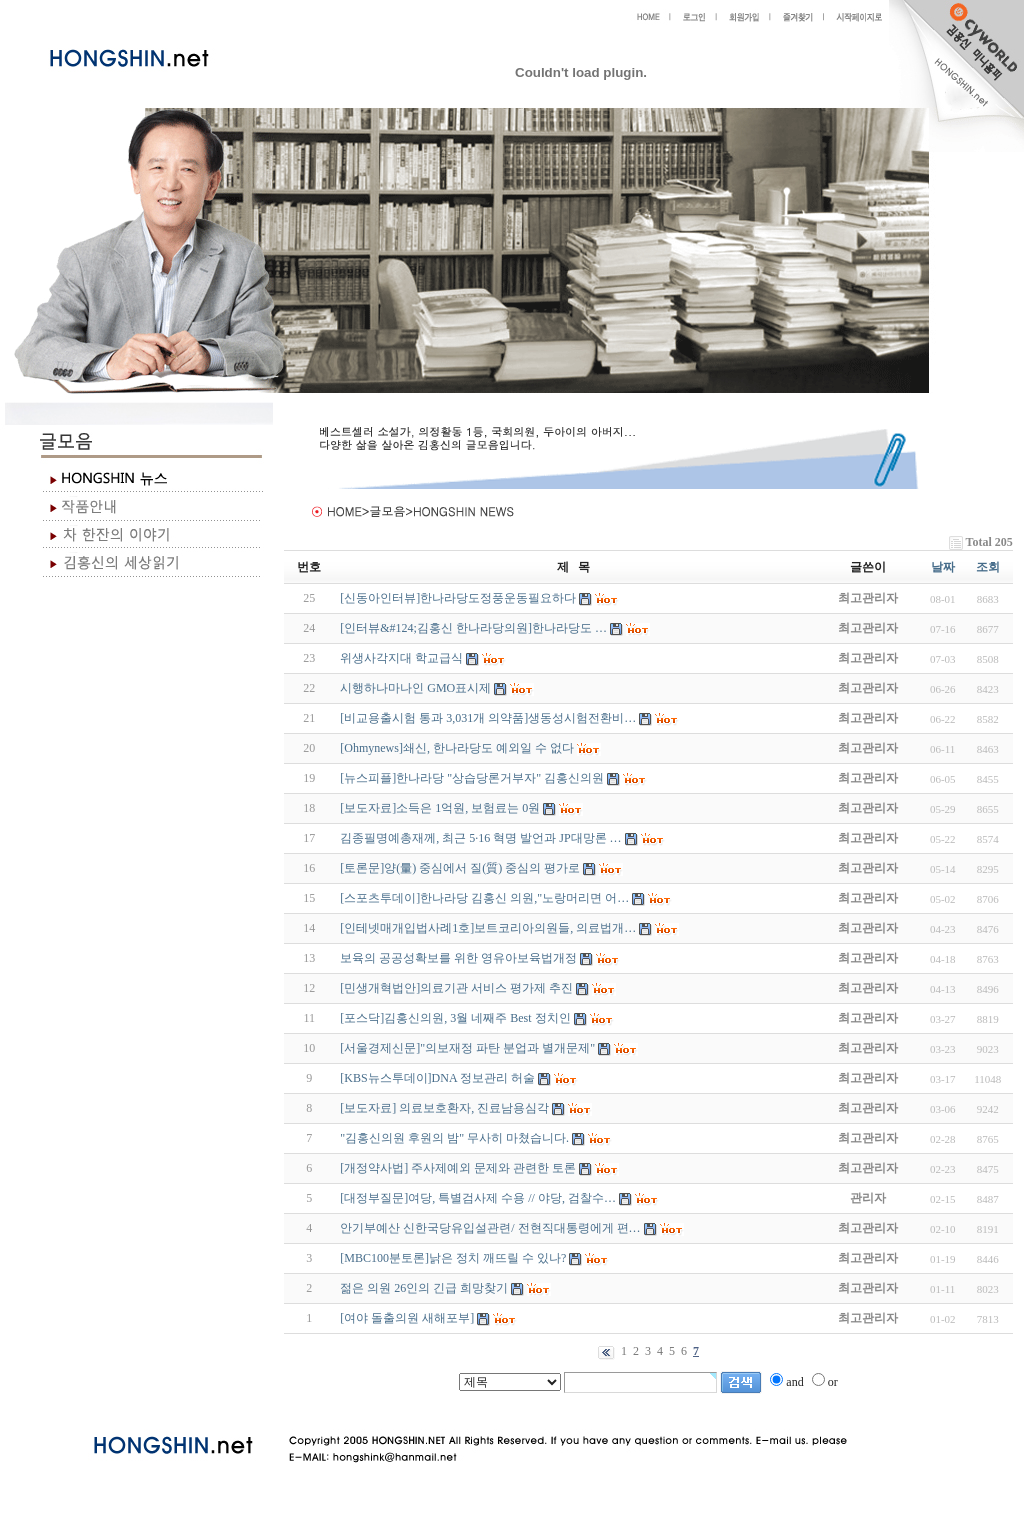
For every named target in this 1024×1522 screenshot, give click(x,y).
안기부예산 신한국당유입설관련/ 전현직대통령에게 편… (490, 1228)
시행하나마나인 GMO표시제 (415, 688)
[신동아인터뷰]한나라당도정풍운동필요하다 (458, 598)
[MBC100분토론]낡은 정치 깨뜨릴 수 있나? (453, 1258)
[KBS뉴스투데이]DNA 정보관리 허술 (437, 1078)
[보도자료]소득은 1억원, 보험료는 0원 (440, 808)
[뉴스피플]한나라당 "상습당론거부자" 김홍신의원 (472, 778)
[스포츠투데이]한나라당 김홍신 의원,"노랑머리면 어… (484, 898)
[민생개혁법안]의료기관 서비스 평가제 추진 (456, 988)
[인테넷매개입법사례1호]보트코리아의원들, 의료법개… (488, 928)
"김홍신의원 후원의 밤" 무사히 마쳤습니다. (454, 1138)
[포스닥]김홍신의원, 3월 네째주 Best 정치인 (455, 1018)
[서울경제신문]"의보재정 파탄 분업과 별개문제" (467, 1048)
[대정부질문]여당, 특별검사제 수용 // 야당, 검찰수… (478, 1198)
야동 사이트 (304, 1402)
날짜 (943, 567)
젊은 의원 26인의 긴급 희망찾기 (424, 1288)
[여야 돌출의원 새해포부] (407, 1318)
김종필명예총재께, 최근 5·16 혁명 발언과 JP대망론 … (480, 838)
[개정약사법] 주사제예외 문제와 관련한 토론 (458, 1168)
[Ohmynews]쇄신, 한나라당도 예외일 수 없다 (457, 748)
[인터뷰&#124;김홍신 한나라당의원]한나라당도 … (473, 628)
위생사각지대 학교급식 (401, 658)
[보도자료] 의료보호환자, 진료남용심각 (444, 1108)
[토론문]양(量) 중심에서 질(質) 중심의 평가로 (460, 868)
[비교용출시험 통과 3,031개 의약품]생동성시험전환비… (488, 718)
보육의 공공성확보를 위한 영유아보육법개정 (458, 958)
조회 (988, 567)
